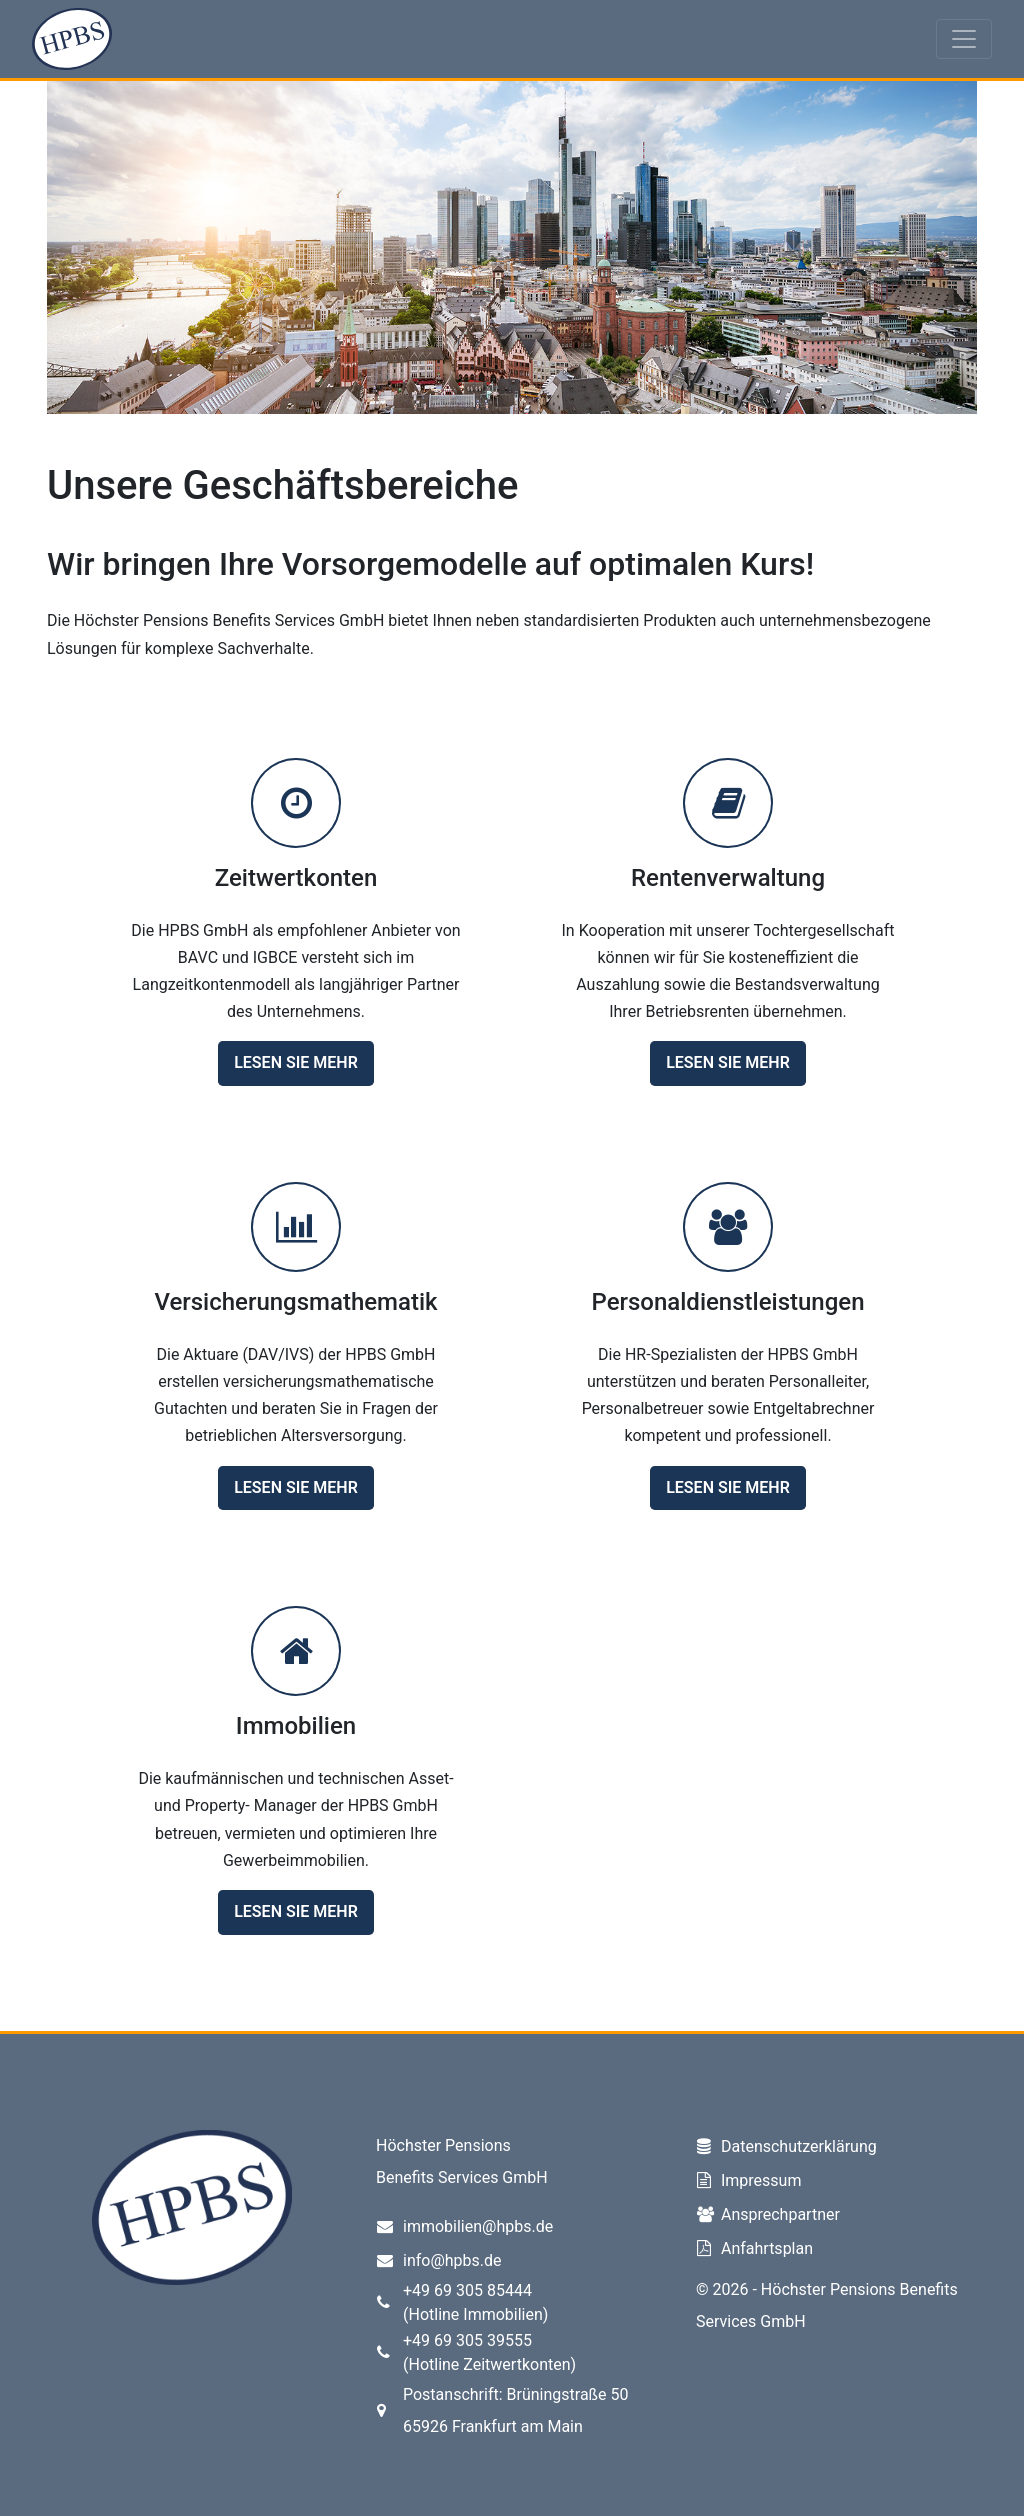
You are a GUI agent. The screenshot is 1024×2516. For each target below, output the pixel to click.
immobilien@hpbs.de (478, 2226)
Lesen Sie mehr (296, 1062)
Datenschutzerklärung (799, 2146)
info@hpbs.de (452, 2260)
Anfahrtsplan (767, 2248)
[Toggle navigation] (964, 39)
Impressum (761, 2180)
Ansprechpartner (780, 2214)
